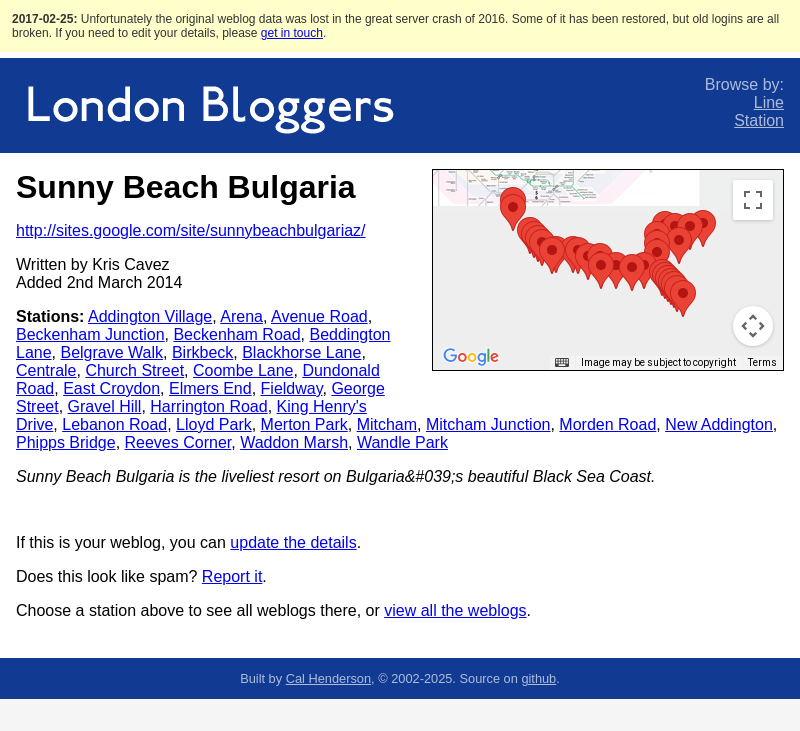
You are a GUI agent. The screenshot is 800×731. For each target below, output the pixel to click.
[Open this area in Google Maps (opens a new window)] (471, 357)
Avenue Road (319, 316)
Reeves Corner (178, 442)
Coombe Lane (243, 370)
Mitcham (387, 424)
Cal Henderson (328, 678)
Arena (241, 316)
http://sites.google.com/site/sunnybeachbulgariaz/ (191, 230)
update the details (293, 542)
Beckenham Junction (90, 334)
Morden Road (607, 424)
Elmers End (210, 388)
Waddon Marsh (294, 442)
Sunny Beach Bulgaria (186, 187)
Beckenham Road (236, 334)
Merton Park (304, 424)
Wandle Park (402, 442)
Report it (232, 576)
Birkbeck (202, 352)
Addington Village (150, 316)
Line (769, 102)
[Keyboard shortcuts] (562, 363)
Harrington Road (208, 406)
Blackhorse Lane (301, 352)
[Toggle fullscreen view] (753, 200)
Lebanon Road (114, 424)
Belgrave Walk (111, 352)
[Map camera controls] (753, 326)
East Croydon (111, 388)
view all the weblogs (455, 610)
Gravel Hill (105, 406)
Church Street (134, 370)
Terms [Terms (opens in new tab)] (762, 362)
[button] (513, 212)
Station (759, 120)
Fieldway (292, 388)
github (538, 678)
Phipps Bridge (66, 442)
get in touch (292, 33)
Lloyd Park (214, 424)
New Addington (719, 424)
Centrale (46, 370)
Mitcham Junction (488, 424)
